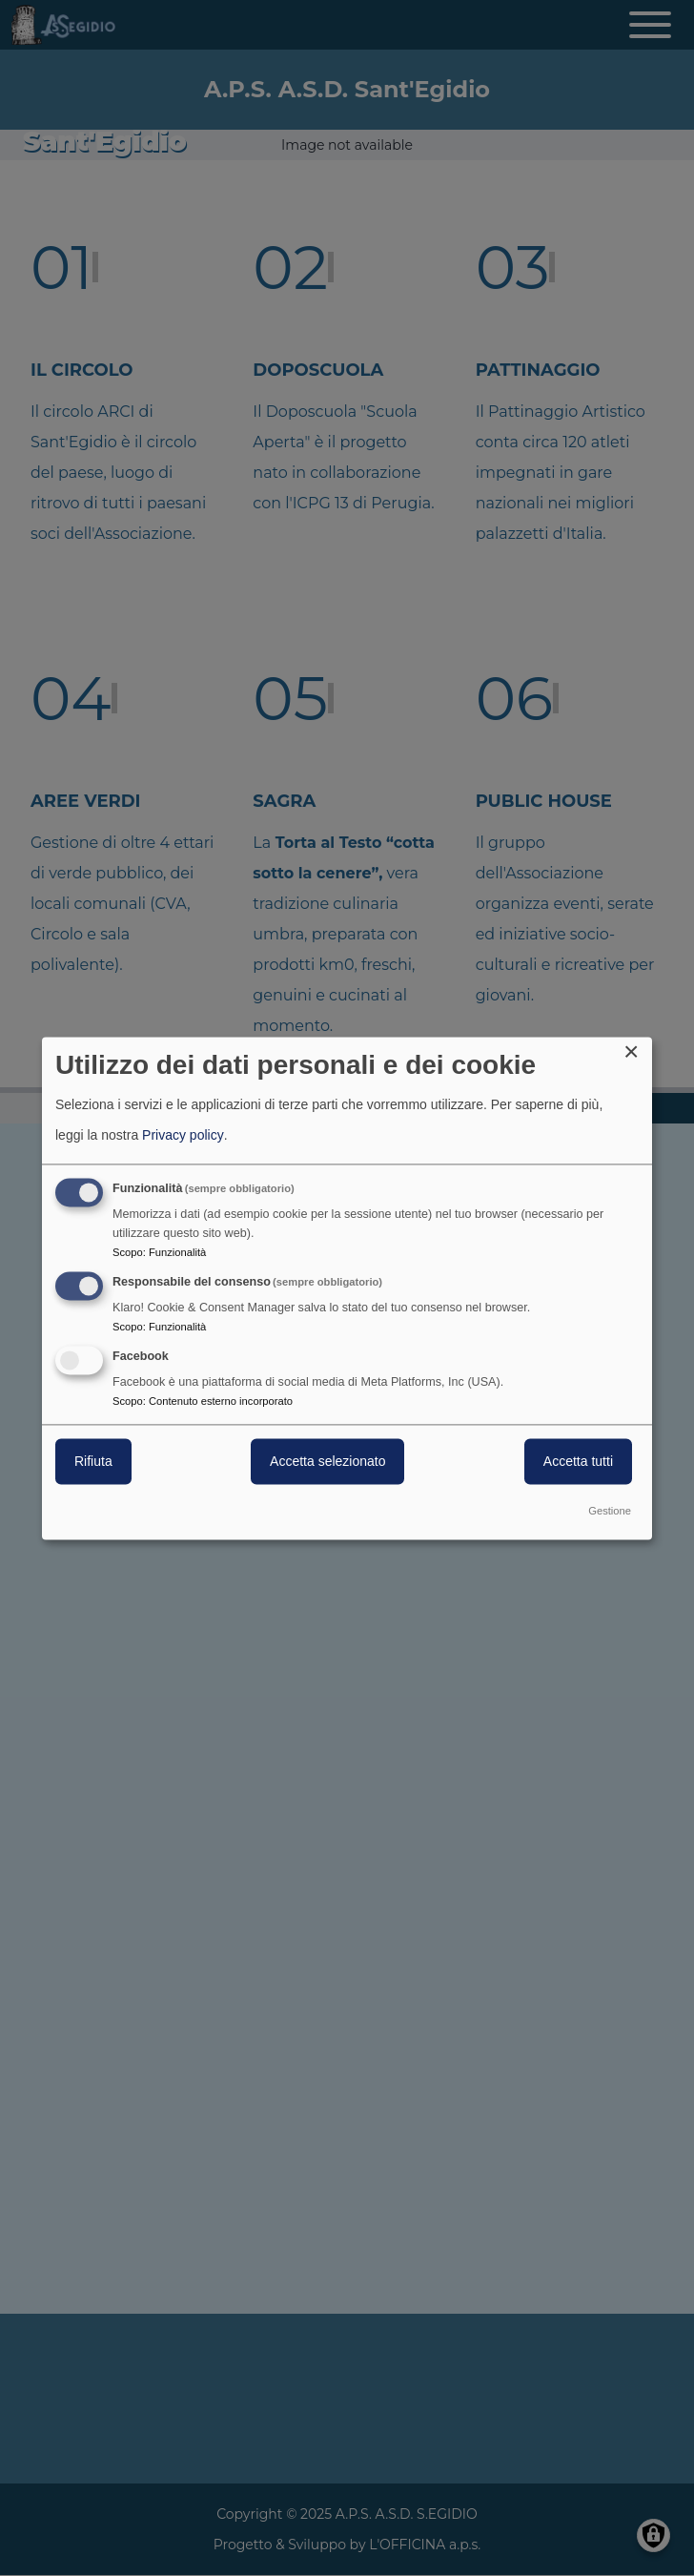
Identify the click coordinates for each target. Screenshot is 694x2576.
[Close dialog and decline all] (637, 1049)
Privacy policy (183, 1136)
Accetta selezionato (327, 1461)
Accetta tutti (578, 1461)
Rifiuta (93, 1461)
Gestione (609, 1510)
